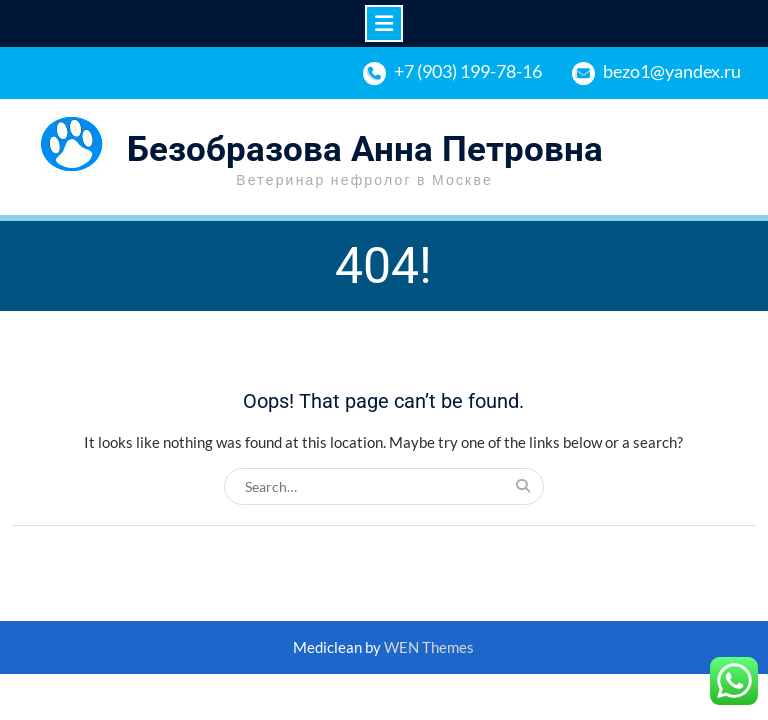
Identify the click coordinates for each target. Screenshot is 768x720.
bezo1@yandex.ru (672, 71)
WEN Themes (429, 647)
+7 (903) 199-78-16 (468, 71)
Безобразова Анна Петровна (365, 149)
